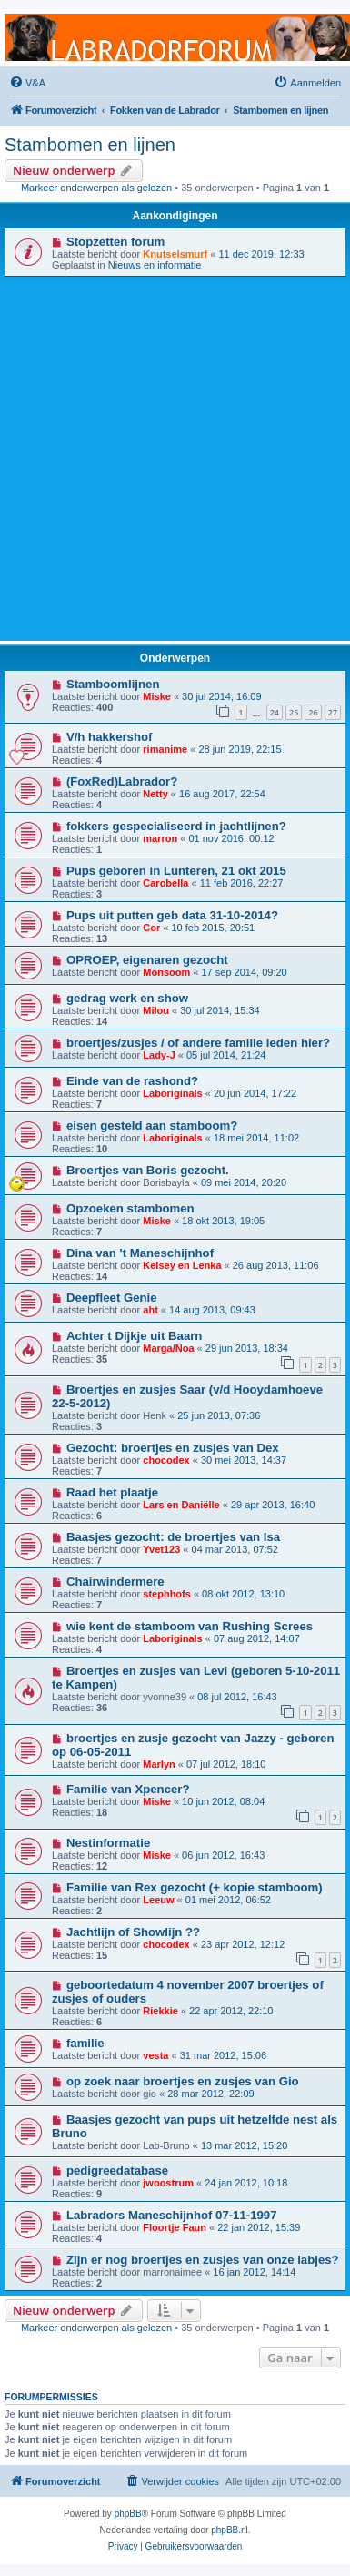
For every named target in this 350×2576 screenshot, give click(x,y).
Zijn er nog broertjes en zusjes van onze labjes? (202, 2260)
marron (160, 838)
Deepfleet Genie (111, 1297)
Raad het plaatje (112, 1492)
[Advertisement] (170, 456)
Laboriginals (172, 1093)
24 (274, 712)
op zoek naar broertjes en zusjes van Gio (182, 2081)
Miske (157, 696)
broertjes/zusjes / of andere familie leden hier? (198, 1043)
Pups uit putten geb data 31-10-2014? (172, 915)
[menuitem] (27, 83)
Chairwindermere (115, 1581)
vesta (155, 2055)
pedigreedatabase (117, 2170)
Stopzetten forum (115, 241)
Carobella (165, 882)
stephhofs (167, 1593)
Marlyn (159, 1764)
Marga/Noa (168, 1348)
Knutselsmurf (175, 253)
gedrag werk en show (127, 998)
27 (332, 712)
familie (85, 2043)
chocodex (166, 1460)
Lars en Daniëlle (181, 1504)
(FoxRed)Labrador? (121, 781)
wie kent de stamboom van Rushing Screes (189, 1626)
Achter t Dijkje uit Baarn (134, 1336)
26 (312, 712)
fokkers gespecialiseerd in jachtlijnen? (176, 826)
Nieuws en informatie (155, 264)
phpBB (128, 2514)
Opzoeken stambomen (130, 1208)
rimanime (165, 749)
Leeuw (158, 1899)
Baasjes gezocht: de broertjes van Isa (173, 1537)
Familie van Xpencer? (128, 1789)
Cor (151, 927)
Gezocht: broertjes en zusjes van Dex (172, 1448)
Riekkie (160, 2010)
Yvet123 (161, 1549)
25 (293, 712)
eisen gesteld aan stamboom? (151, 1125)
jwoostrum (168, 2182)
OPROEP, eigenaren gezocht (147, 960)
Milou (156, 1010)
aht (150, 1309)
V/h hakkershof (109, 737)
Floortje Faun (174, 2227)
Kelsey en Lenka (182, 1265)
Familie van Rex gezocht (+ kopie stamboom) (194, 1887)
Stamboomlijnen (113, 684)
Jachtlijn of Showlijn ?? (133, 1932)
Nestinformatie (108, 1843)
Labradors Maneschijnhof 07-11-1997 (171, 2215)
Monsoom (166, 972)
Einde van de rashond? (132, 1081)
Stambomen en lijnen (90, 145)
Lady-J (159, 1055)
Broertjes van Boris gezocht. (147, 1170)
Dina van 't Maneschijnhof (140, 1253)
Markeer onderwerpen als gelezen (96, 187)
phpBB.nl (229, 2530)
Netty (155, 793)
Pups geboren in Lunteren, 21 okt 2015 (176, 870)
